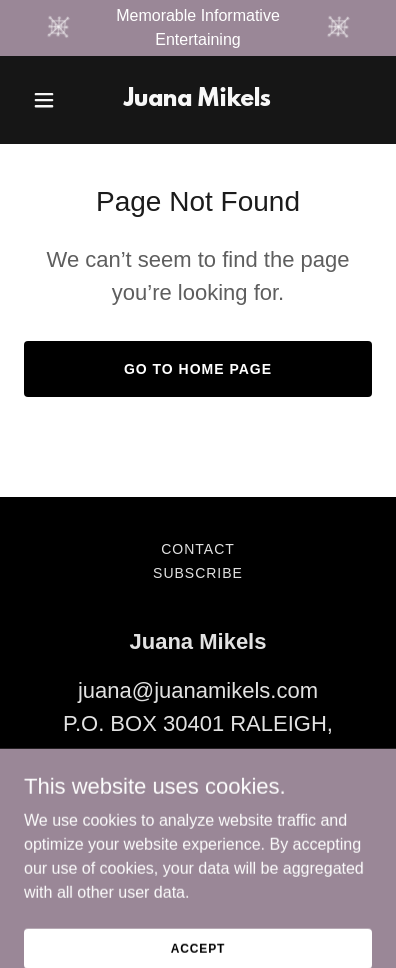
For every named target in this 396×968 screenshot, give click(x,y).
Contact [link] (198, 549)
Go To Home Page (198, 369)
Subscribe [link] (198, 573)
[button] (50, 100)
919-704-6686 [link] (197, 805)
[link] (197, 100)
